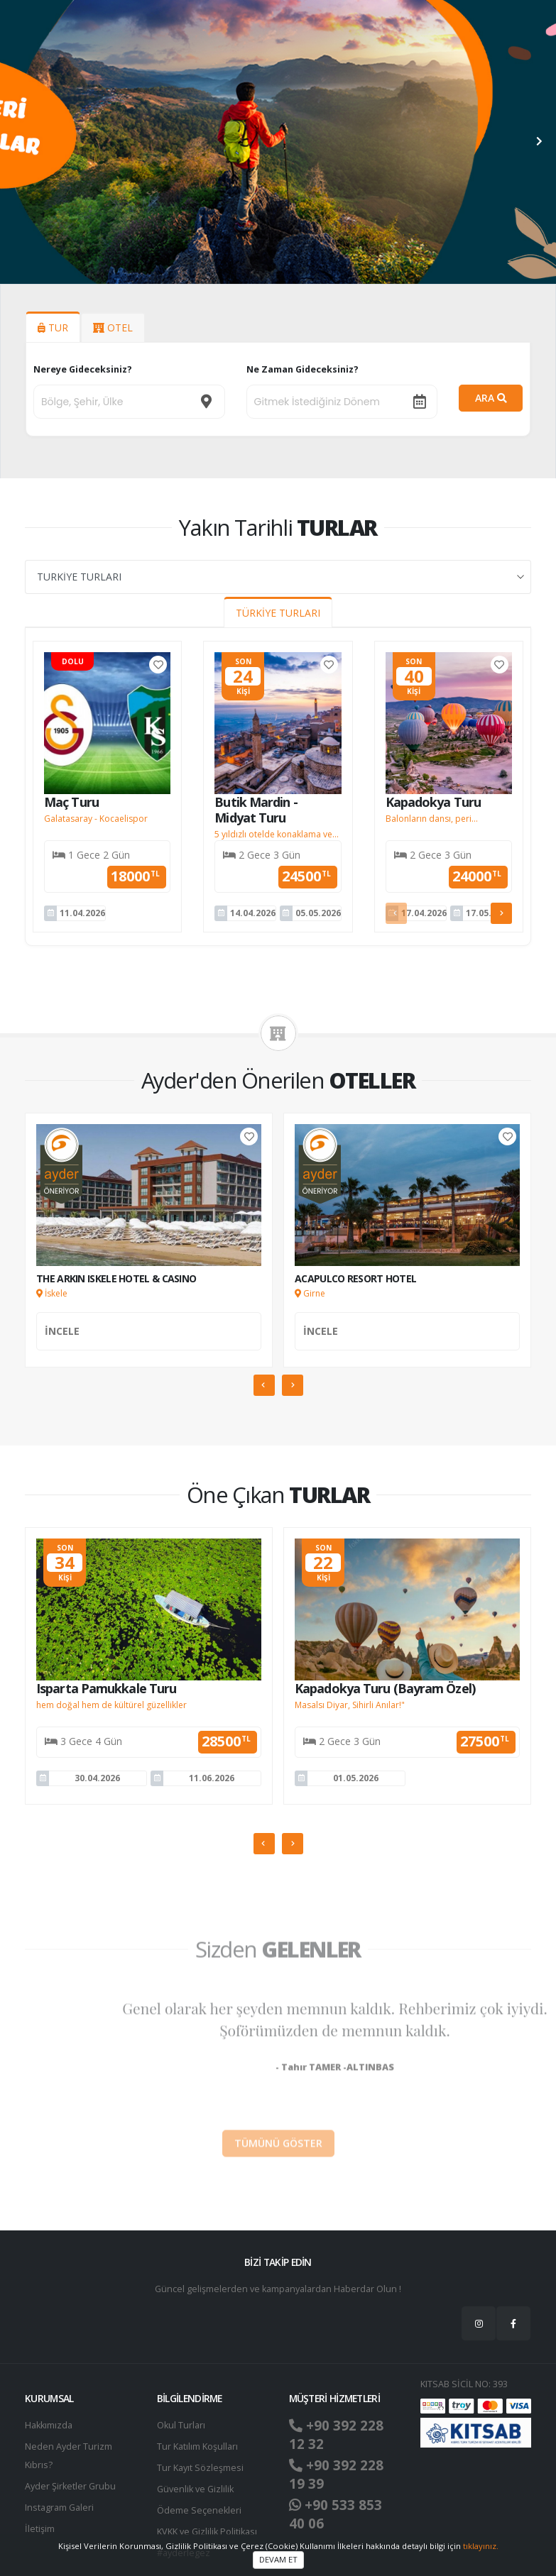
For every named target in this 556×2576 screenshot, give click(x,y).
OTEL (113, 327)
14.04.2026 (253, 913)
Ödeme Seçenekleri (199, 2510)
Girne (310, 1293)
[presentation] (18, 142)
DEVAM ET (278, 2559)
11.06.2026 (211, 1778)
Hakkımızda (48, 2425)
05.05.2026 (318, 913)
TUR (53, 327)
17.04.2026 (424, 913)
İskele (51, 1293)
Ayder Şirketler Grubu (70, 2486)
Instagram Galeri (59, 2507)
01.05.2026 (355, 1778)
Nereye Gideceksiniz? (82, 369)
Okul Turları (181, 2425)
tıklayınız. (480, 2546)
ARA (491, 397)
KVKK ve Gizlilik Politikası (207, 2532)
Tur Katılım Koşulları (197, 2446)
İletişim (40, 2529)
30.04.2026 (97, 1778)
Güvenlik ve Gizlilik (195, 2489)
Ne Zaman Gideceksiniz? (302, 369)
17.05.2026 (488, 913)
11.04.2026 (82, 913)
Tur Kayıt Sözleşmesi (200, 2468)
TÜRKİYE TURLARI (278, 613)
